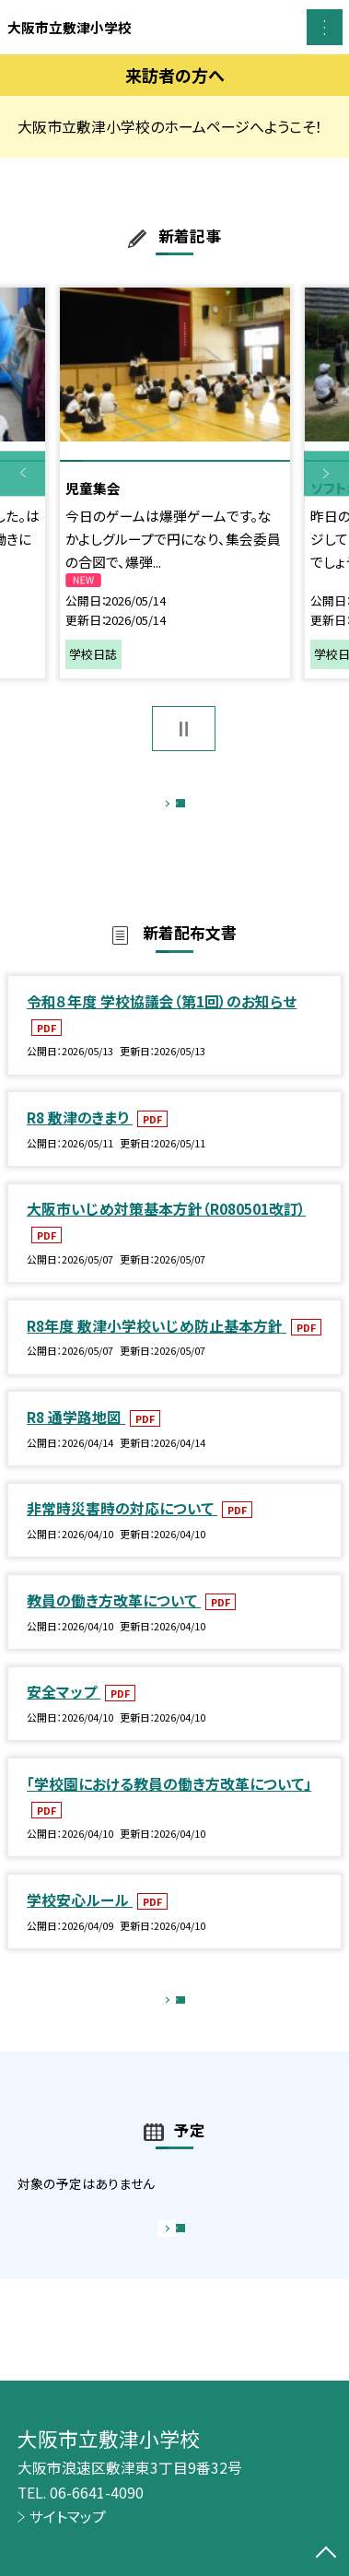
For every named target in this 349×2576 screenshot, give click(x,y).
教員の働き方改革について (114, 1619)
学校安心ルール (80, 1919)
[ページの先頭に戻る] (326, 2554)
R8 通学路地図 (76, 1436)
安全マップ (63, 1712)
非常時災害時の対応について (122, 1528)
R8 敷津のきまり (80, 1136)
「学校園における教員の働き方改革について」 (169, 1803)
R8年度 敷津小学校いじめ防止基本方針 (156, 1345)
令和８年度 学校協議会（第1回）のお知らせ (162, 1020)
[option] (175, 482)
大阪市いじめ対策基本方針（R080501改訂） (166, 1229)
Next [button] (326, 473)
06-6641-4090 (97, 2492)
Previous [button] (22, 473)
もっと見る (165, 808)
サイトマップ (67, 2516)
